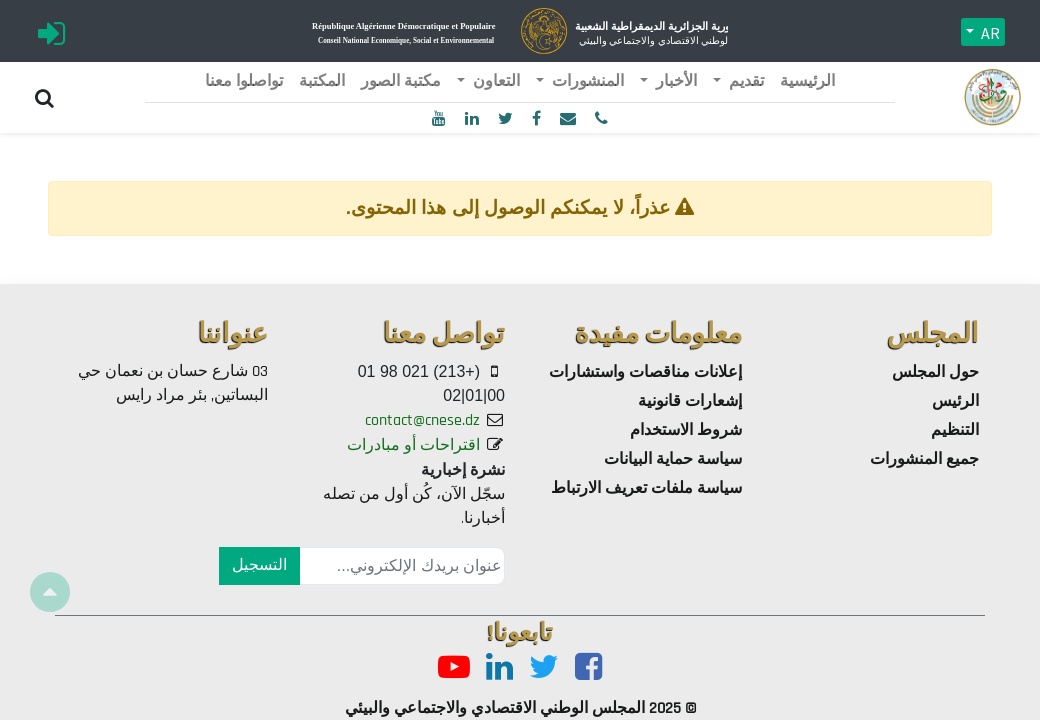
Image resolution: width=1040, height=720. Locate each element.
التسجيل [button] (259, 565)
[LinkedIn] (499, 668)
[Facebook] (588, 668)
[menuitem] (807, 82)
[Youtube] (454, 668)
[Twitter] (544, 668)
